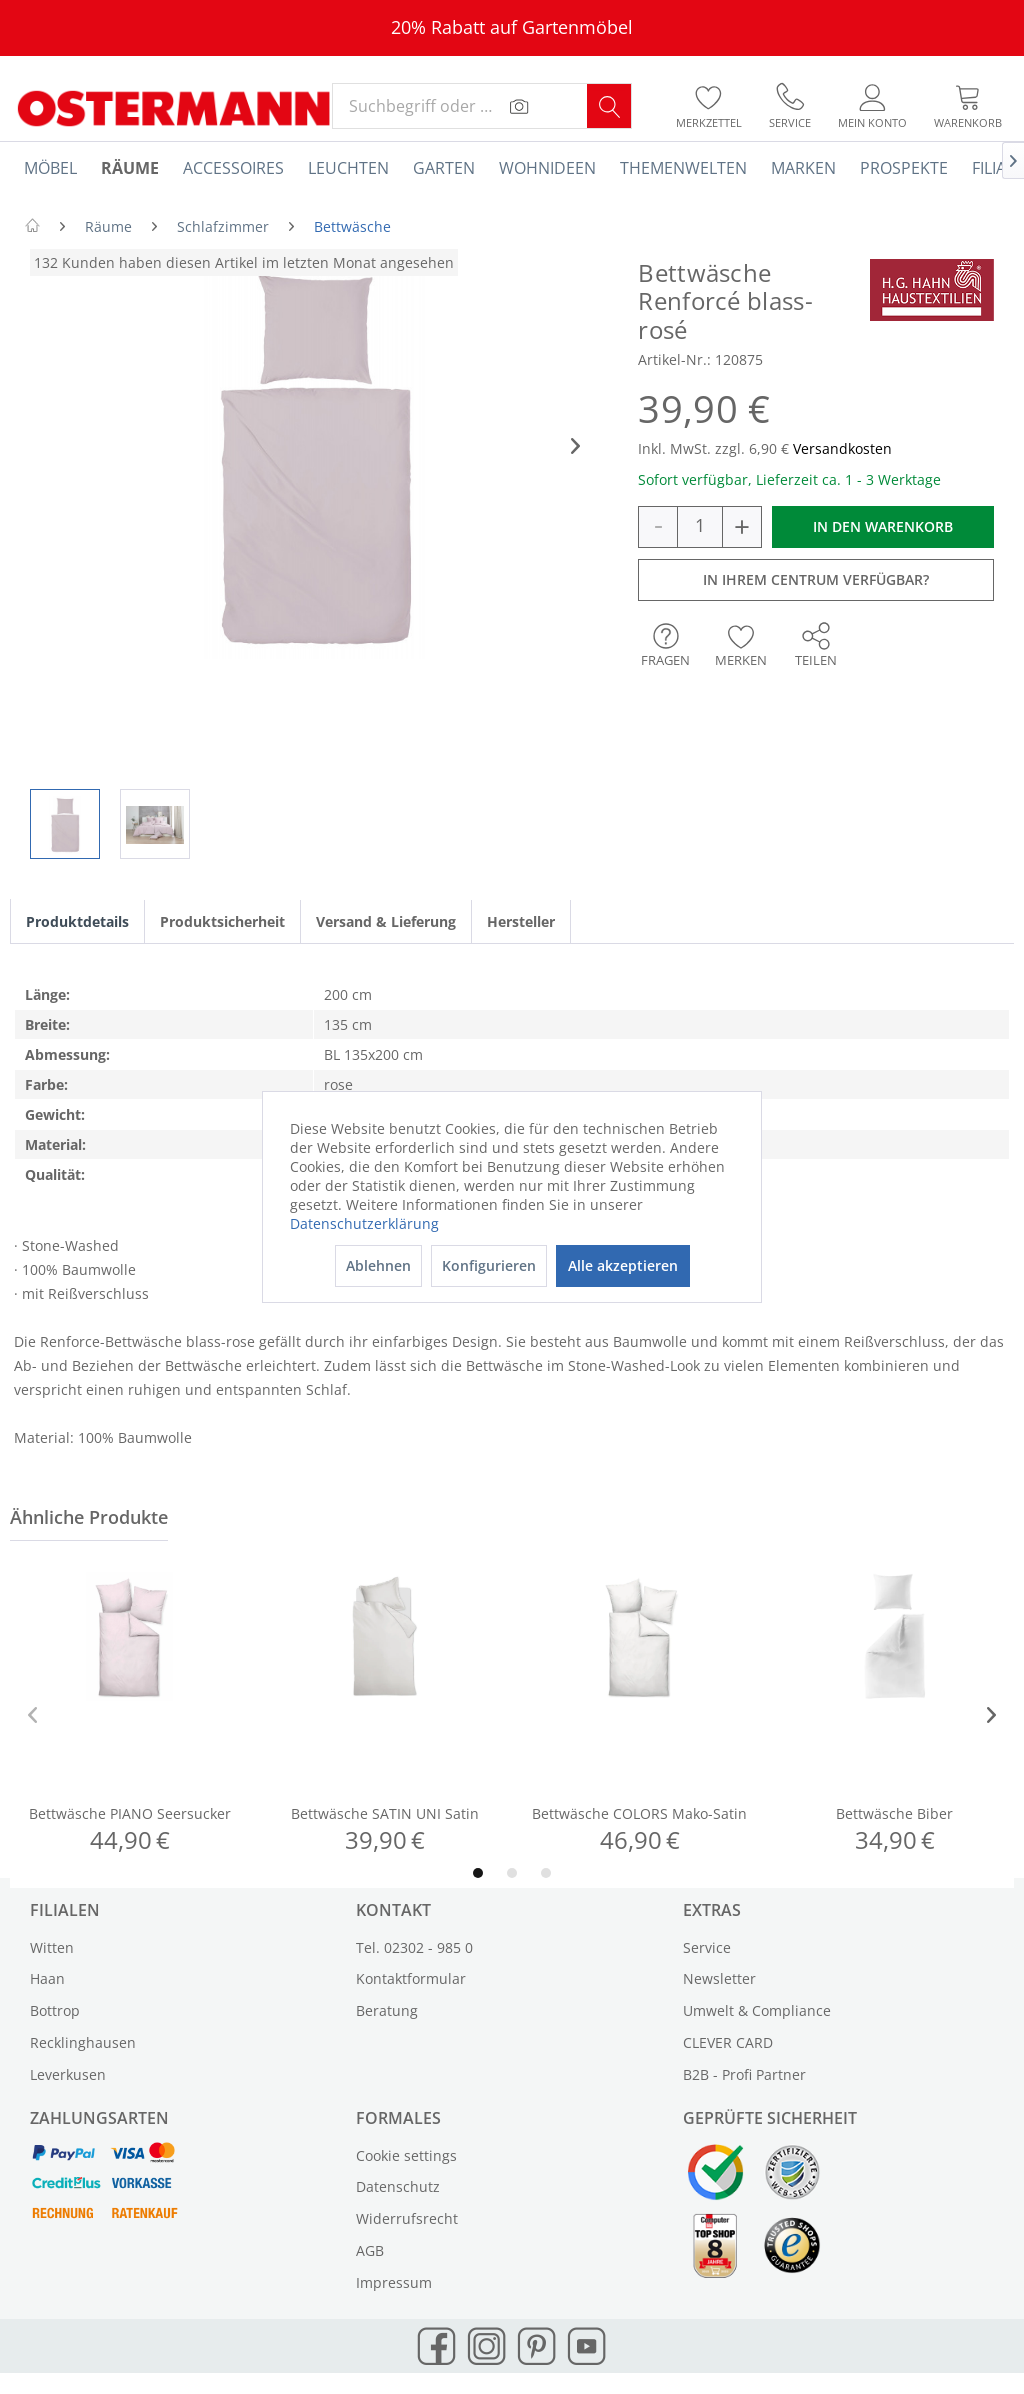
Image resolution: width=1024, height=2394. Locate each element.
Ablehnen (378, 1265)
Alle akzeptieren (623, 1265)
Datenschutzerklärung (364, 1223)
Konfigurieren (489, 1265)
